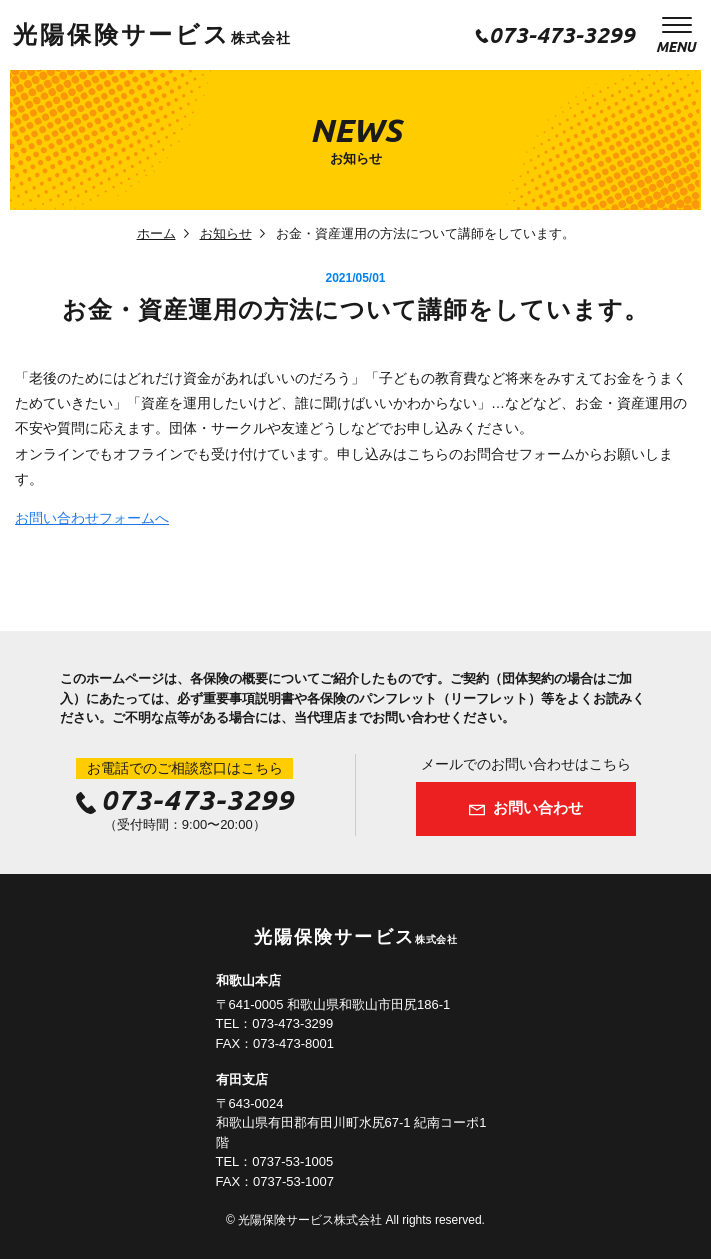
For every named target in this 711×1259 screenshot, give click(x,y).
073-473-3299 (562, 34)
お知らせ (226, 233)
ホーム (156, 233)
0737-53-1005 (292, 1161)
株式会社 (151, 38)
